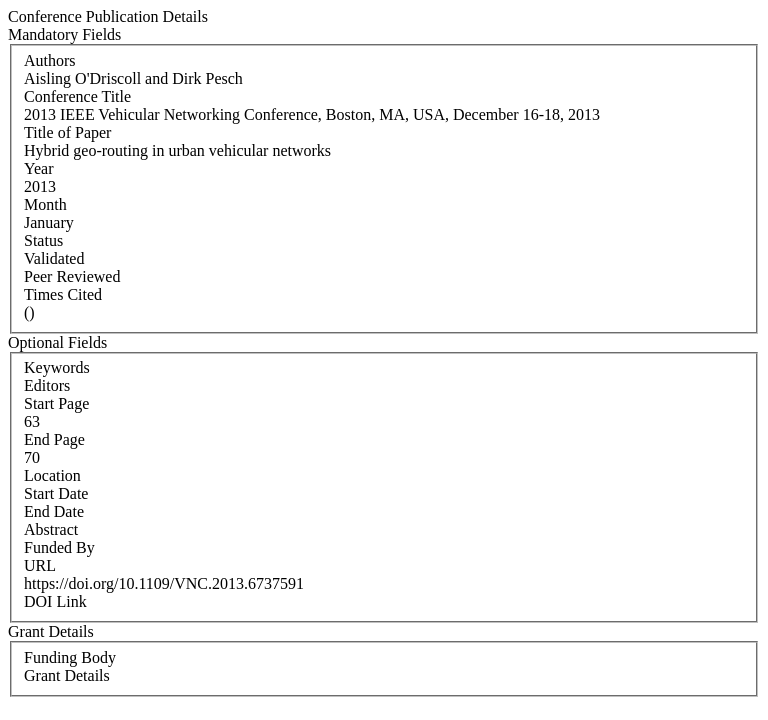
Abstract (51, 529)
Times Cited (63, 294)
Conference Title (77, 96)
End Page (54, 439)
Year (38, 168)
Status (43, 240)
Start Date (56, 493)
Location (52, 475)
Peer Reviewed (72, 276)
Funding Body (70, 657)
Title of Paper (67, 132)
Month (45, 204)
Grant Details (67, 675)
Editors (47, 385)
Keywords (57, 367)
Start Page (56, 403)
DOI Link (55, 601)
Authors (50, 60)
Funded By (59, 547)
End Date (54, 511)
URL (40, 565)
